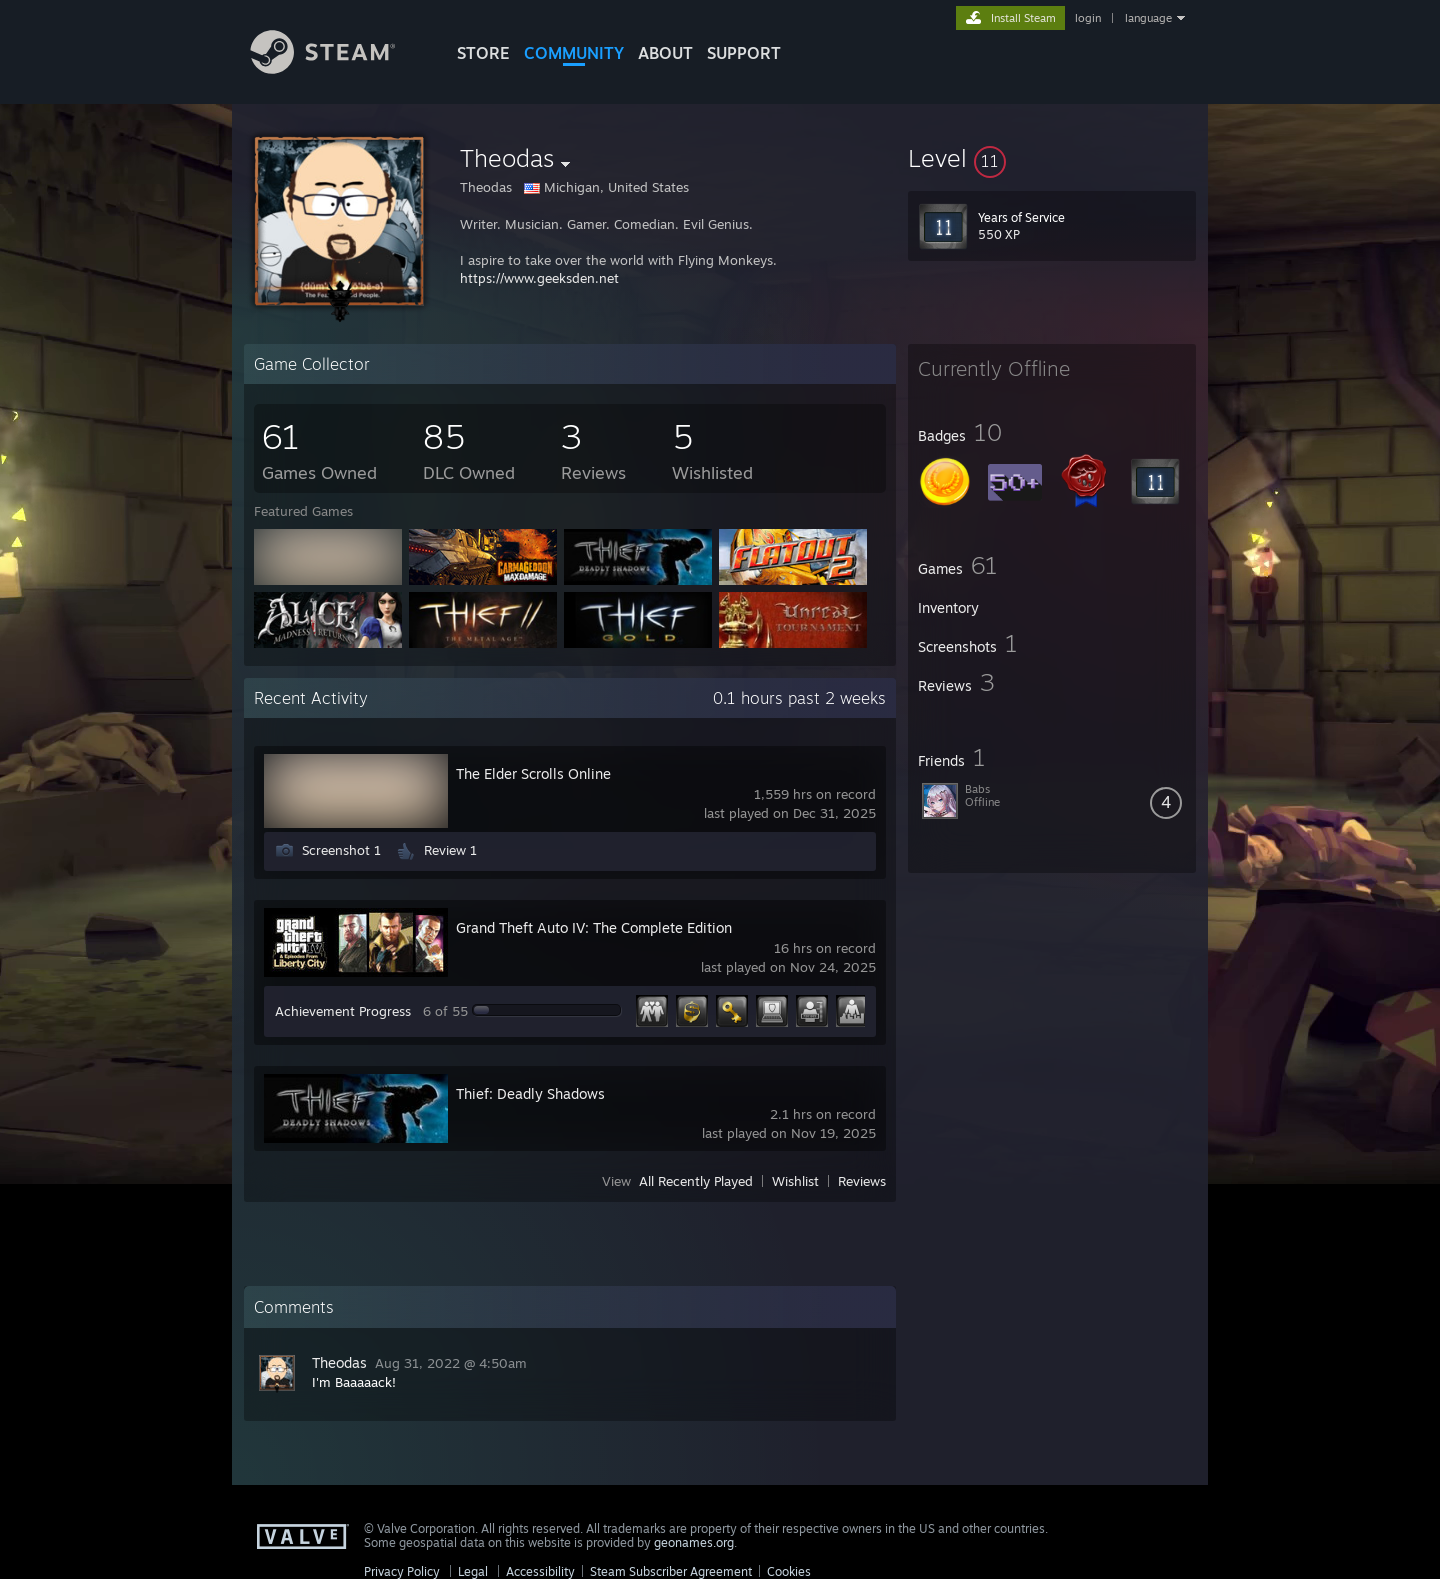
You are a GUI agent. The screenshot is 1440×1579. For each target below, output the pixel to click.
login (1088, 18)
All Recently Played (696, 1181)
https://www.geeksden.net (539, 278)
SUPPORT (744, 53)
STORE (483, 53)
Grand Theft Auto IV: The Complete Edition (594, 927)
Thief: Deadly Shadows (530, 1093)
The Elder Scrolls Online (533, 773)
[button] (1052, 158)
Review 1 (450, 850)
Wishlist (795, 1181)
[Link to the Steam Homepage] (338, 68)
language (1148, 18)
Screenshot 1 (341, 850)
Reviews (862, 1181)
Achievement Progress (343, 1011)
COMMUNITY (574, 53)
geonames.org (694, 1542)
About (665, 53)
